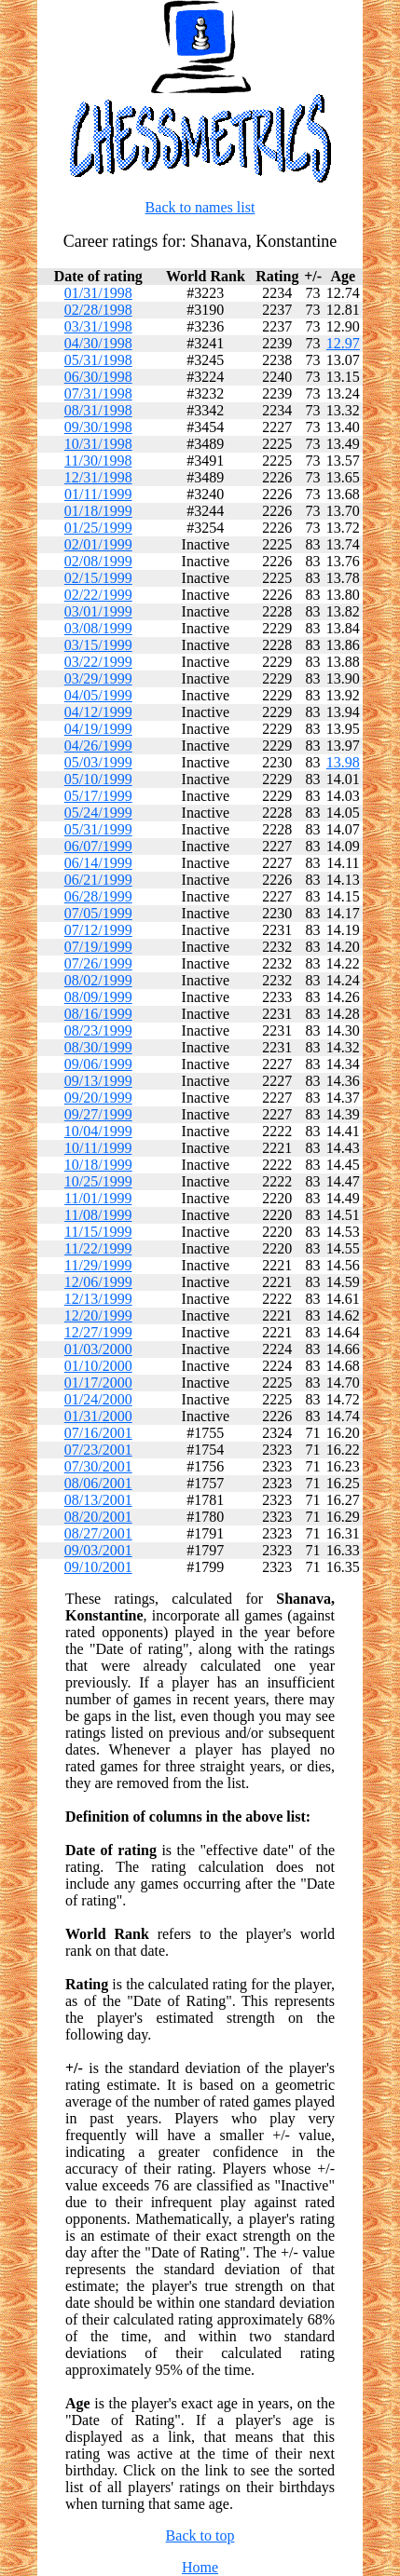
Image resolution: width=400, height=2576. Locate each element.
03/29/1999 (98, 678)
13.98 (343, 762)
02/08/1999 (98, 561)
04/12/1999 (98, 712)
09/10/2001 (98, 1567)
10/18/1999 (98, 1165)
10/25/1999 (98, 1181)
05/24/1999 (98, 812)
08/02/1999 (98, 980)
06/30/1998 (98, 377)
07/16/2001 (98, 1433)
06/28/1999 (98, 896)
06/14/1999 (98, 863)
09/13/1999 (98, 1081)
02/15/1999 (98, 578)
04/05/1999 (98, 695)
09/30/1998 (98, 427)
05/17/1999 (98, 796)
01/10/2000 (98, 1366)
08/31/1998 (98, 410)
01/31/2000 (98, 1416)
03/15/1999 (98, 645)
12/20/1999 (98, 1315)
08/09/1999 (98, 997)
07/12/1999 (98, 930)
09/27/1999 (98, 1114)
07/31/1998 (98, 393)
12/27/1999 (98, 1332)
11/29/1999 (97, 1265)
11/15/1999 (97, 1232)
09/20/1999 (98, 1097)
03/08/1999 (98, 628)
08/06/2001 (98, 1483)
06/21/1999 (98, 880)
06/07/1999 (98, 846)
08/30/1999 (98, 1047)
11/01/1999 (97, 1198)
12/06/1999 (98, 1282)
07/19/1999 (98, 947)
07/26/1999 (98, 963)
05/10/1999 (98, 779)
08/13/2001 (98, 1500)
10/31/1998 (98, 444)
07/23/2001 (98, 1449)
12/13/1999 (98, 1299)
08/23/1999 (98, 1030)
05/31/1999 (98, 829)
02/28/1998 (98, 310)
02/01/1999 (98, 544)
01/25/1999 (98, 528)
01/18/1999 (98, 511)
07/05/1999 (98, 913)
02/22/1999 (98, 595)
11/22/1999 (97, 1248)
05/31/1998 (98, 360)
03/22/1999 (98, 662)
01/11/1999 (97, 494)
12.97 (343, 343)
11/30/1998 (97, 460)
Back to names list (200, 207)
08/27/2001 (98, 1533)
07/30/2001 (98, 1466)
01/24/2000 (98, 1399)
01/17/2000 (98, 1382)
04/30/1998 (98, 343)
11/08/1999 (97, 1215)
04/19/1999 (98, 729)
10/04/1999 (98, 1131)
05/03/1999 (98, 762)
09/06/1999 (98, 1064)
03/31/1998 (98, 326)
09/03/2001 (98, 1550)
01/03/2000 (98, 1349)
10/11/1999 (97, 1148)
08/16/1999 (98, 1014)
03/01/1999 (98, 611)
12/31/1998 (98, 477)
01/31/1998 (98, 293)
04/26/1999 (98, 745)
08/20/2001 (98, 1517)
